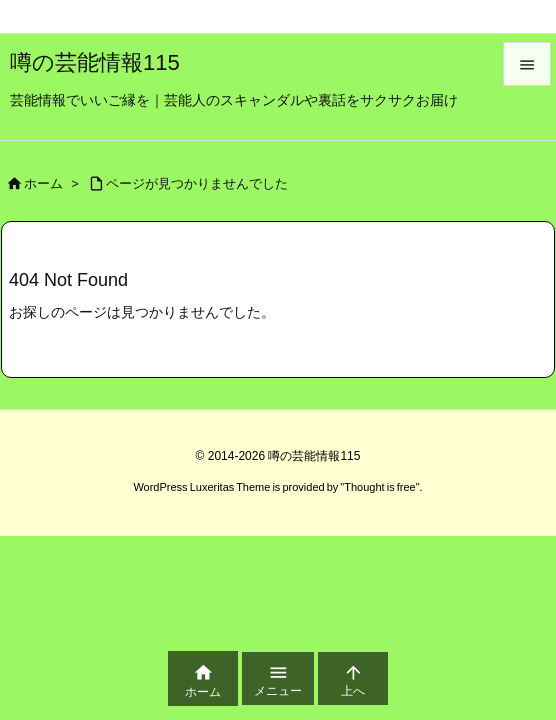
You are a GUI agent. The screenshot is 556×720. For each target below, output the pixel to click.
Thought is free (379, 487)
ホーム (43, 183)
